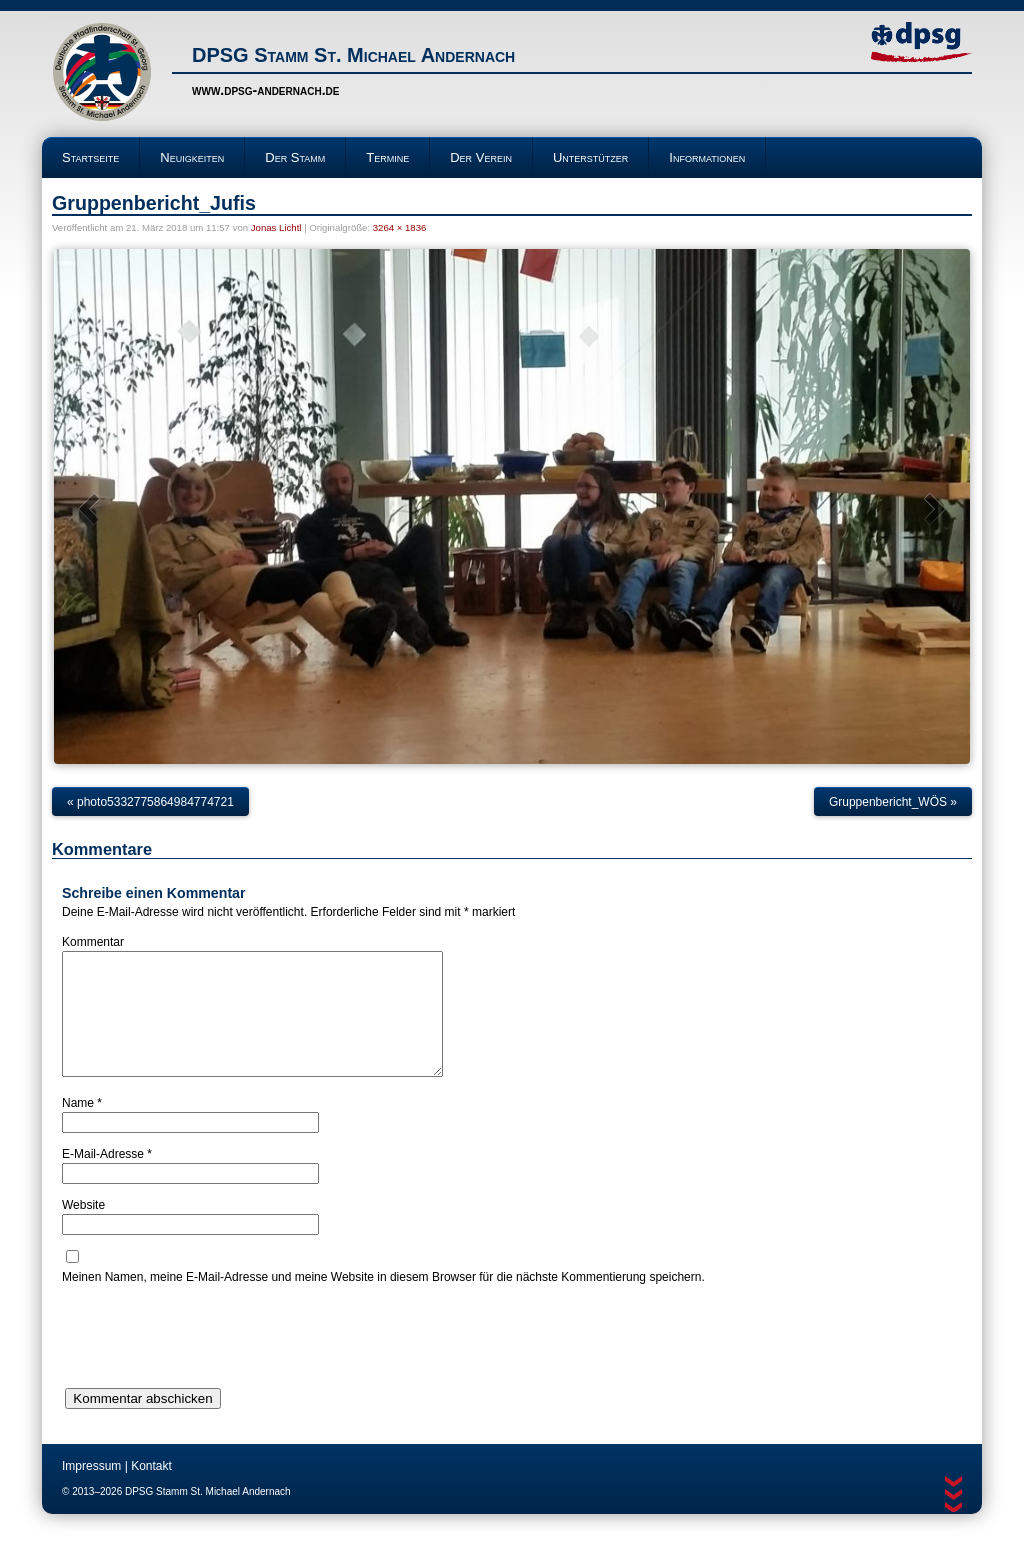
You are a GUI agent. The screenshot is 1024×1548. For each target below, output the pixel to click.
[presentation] (214, 1361)
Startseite (90, 157)
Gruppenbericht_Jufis (154, 203)
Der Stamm (295, 157)
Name (82, 1127)
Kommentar (93, 942)
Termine (387, 157)
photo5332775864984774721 (150, 802)
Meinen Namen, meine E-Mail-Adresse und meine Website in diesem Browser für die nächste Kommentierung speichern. (383, 1301)
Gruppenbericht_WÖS (893, 802)
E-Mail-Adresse (107, 1178)
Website (83, 1229)
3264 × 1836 (400, 227)
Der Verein (481, 157)
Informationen (707, 157)
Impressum (91, 1490)
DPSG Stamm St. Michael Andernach (353, 55)
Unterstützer (590, 157)
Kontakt (151, 1490)
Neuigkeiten (192, 157)
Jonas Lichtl (276, 227)
